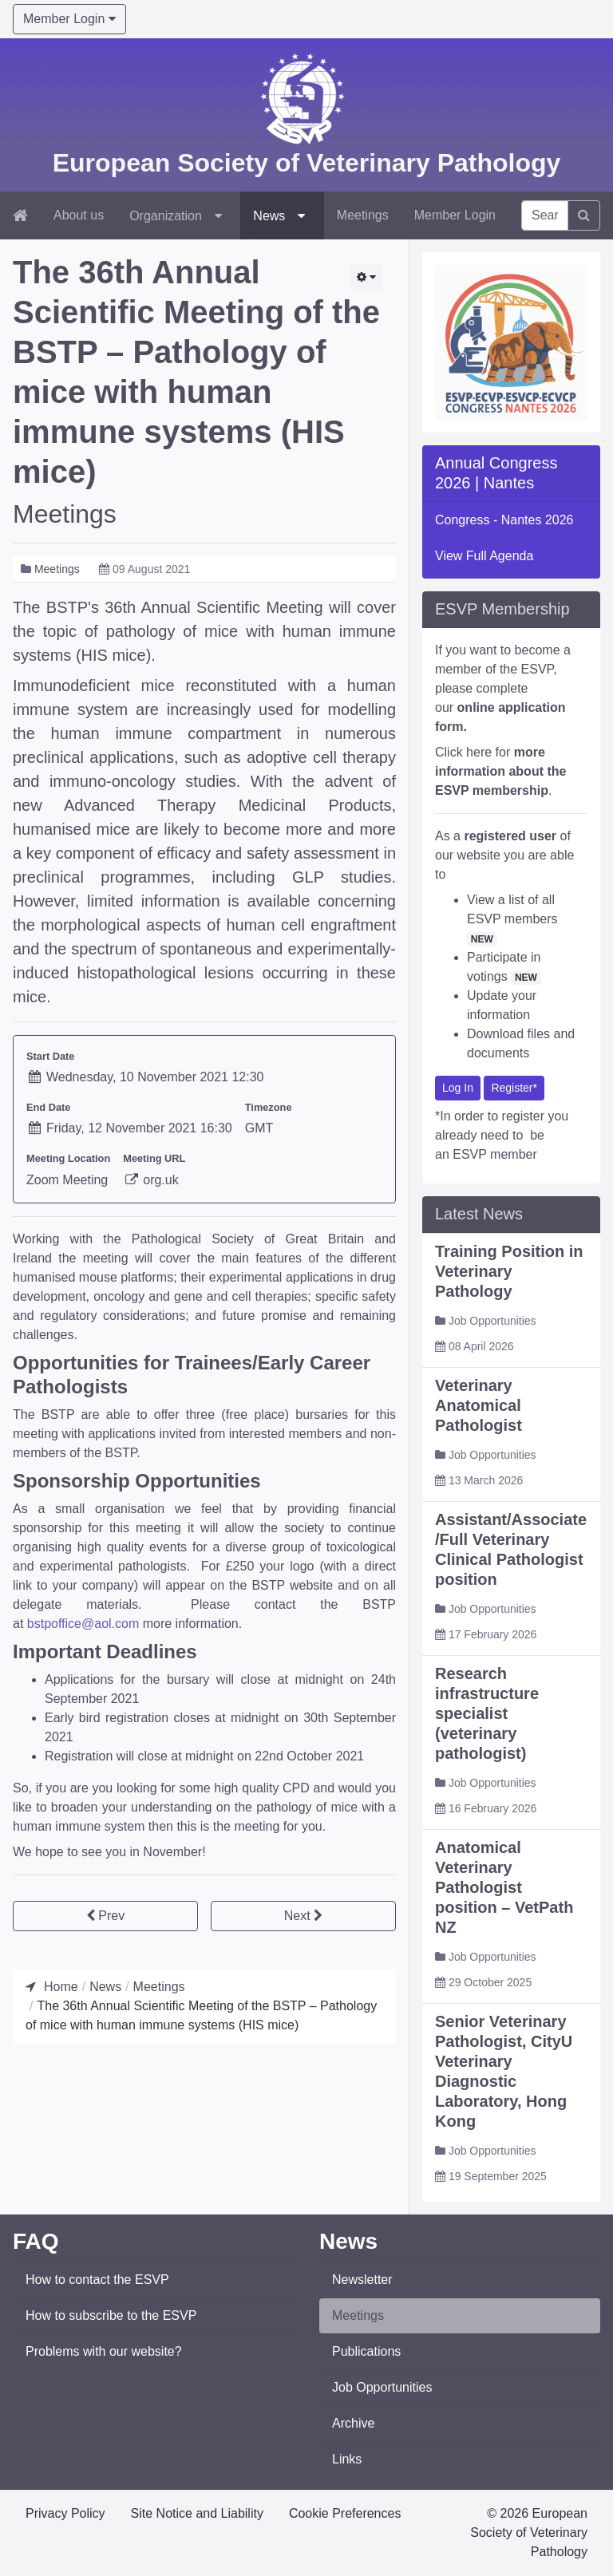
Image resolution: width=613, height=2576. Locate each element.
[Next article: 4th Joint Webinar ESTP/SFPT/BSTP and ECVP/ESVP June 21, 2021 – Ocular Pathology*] (303, 1916)
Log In (457, 1158)
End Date (48, 1107)
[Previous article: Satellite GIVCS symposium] (105, 1916)
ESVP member (495, 1225)
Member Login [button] (69, 19)
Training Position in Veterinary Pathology (509, 1342)
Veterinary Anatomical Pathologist (478, 1476)
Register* (514, 1158)
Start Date (50, 1056)
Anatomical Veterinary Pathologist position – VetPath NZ (504, 1958)
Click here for (500, 842)
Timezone (268, 1107)
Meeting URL (154, 1158)
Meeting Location (68, 1158)
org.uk (150, 1180)
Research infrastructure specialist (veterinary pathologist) (487, 1784)
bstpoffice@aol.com (83, 1623)
